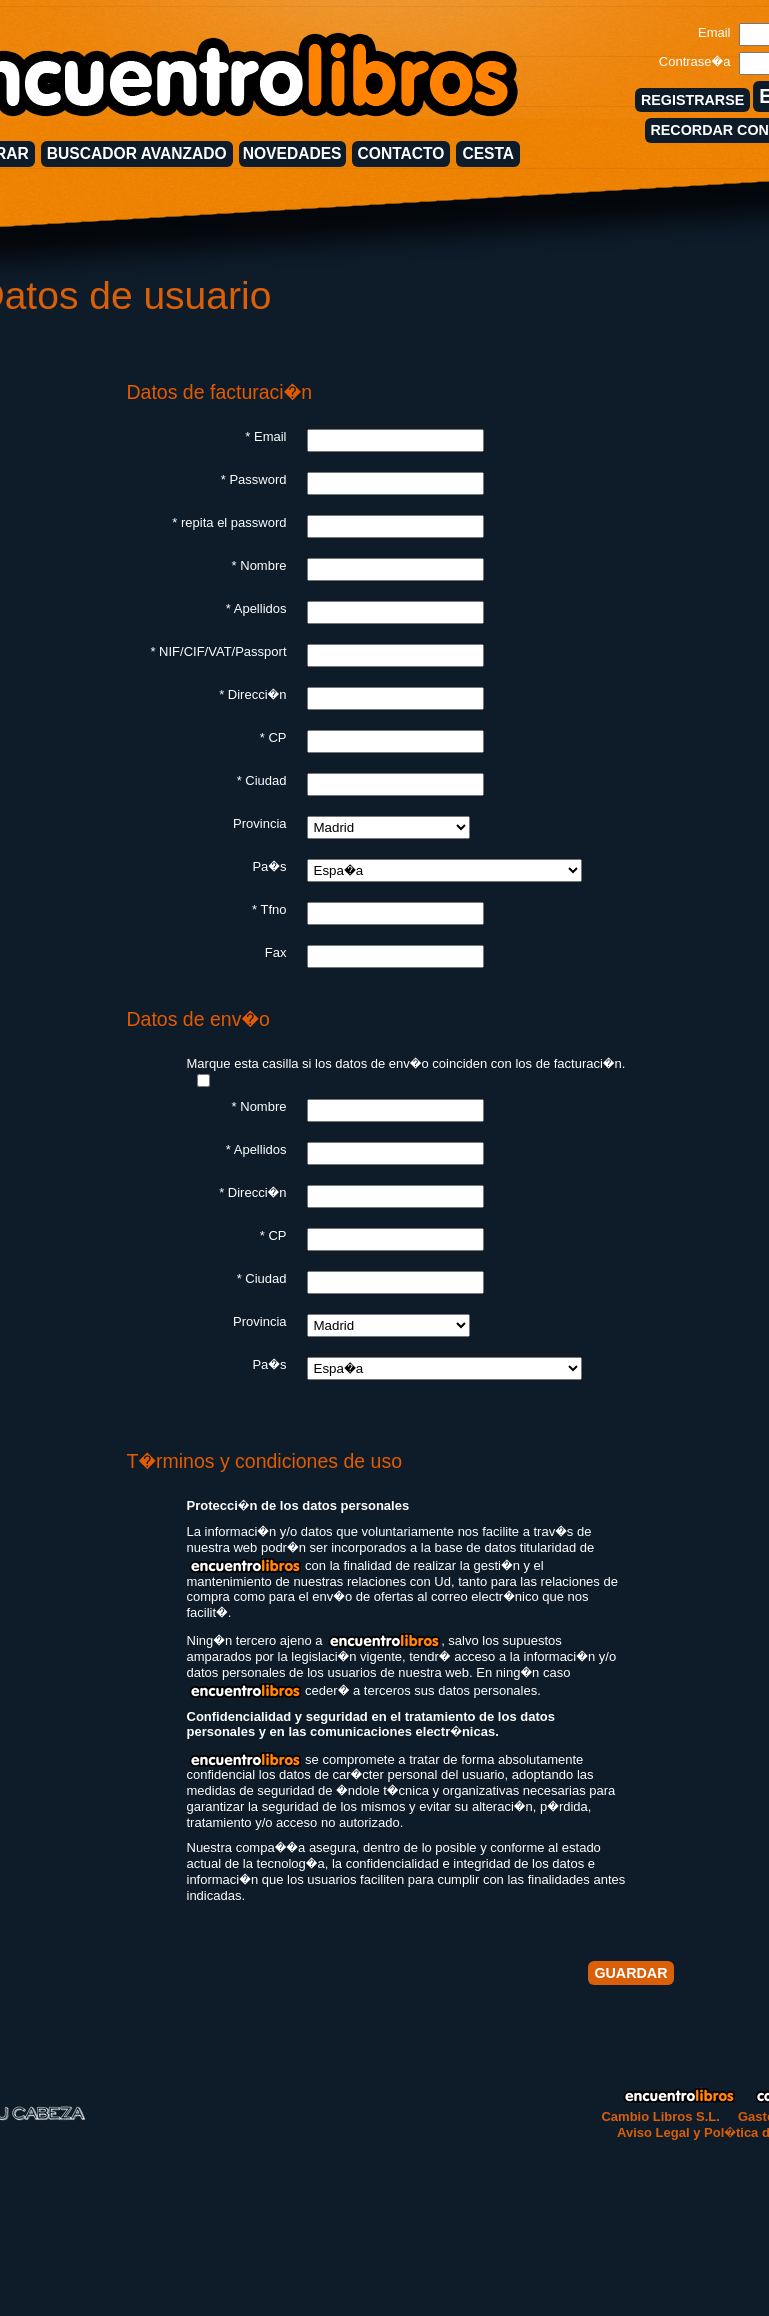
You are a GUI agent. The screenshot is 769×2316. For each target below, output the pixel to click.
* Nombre (259, 565)
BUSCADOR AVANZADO (137, 153)
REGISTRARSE (692, 100)
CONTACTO (401, 153)
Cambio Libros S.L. (660, 2116)
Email (714, 32)
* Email (265, 436)
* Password (254, 479)
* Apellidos (256, 608)
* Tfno (269, 909)
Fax (276, 952)
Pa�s (269, 866)
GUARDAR (630, 1973)
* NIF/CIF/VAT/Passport (218, 651)
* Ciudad (262, 780)
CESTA (488, 153)
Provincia (259, 823)
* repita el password (229, 522)
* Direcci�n (252, 694)
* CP (273, 737)
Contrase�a (695, 61)
